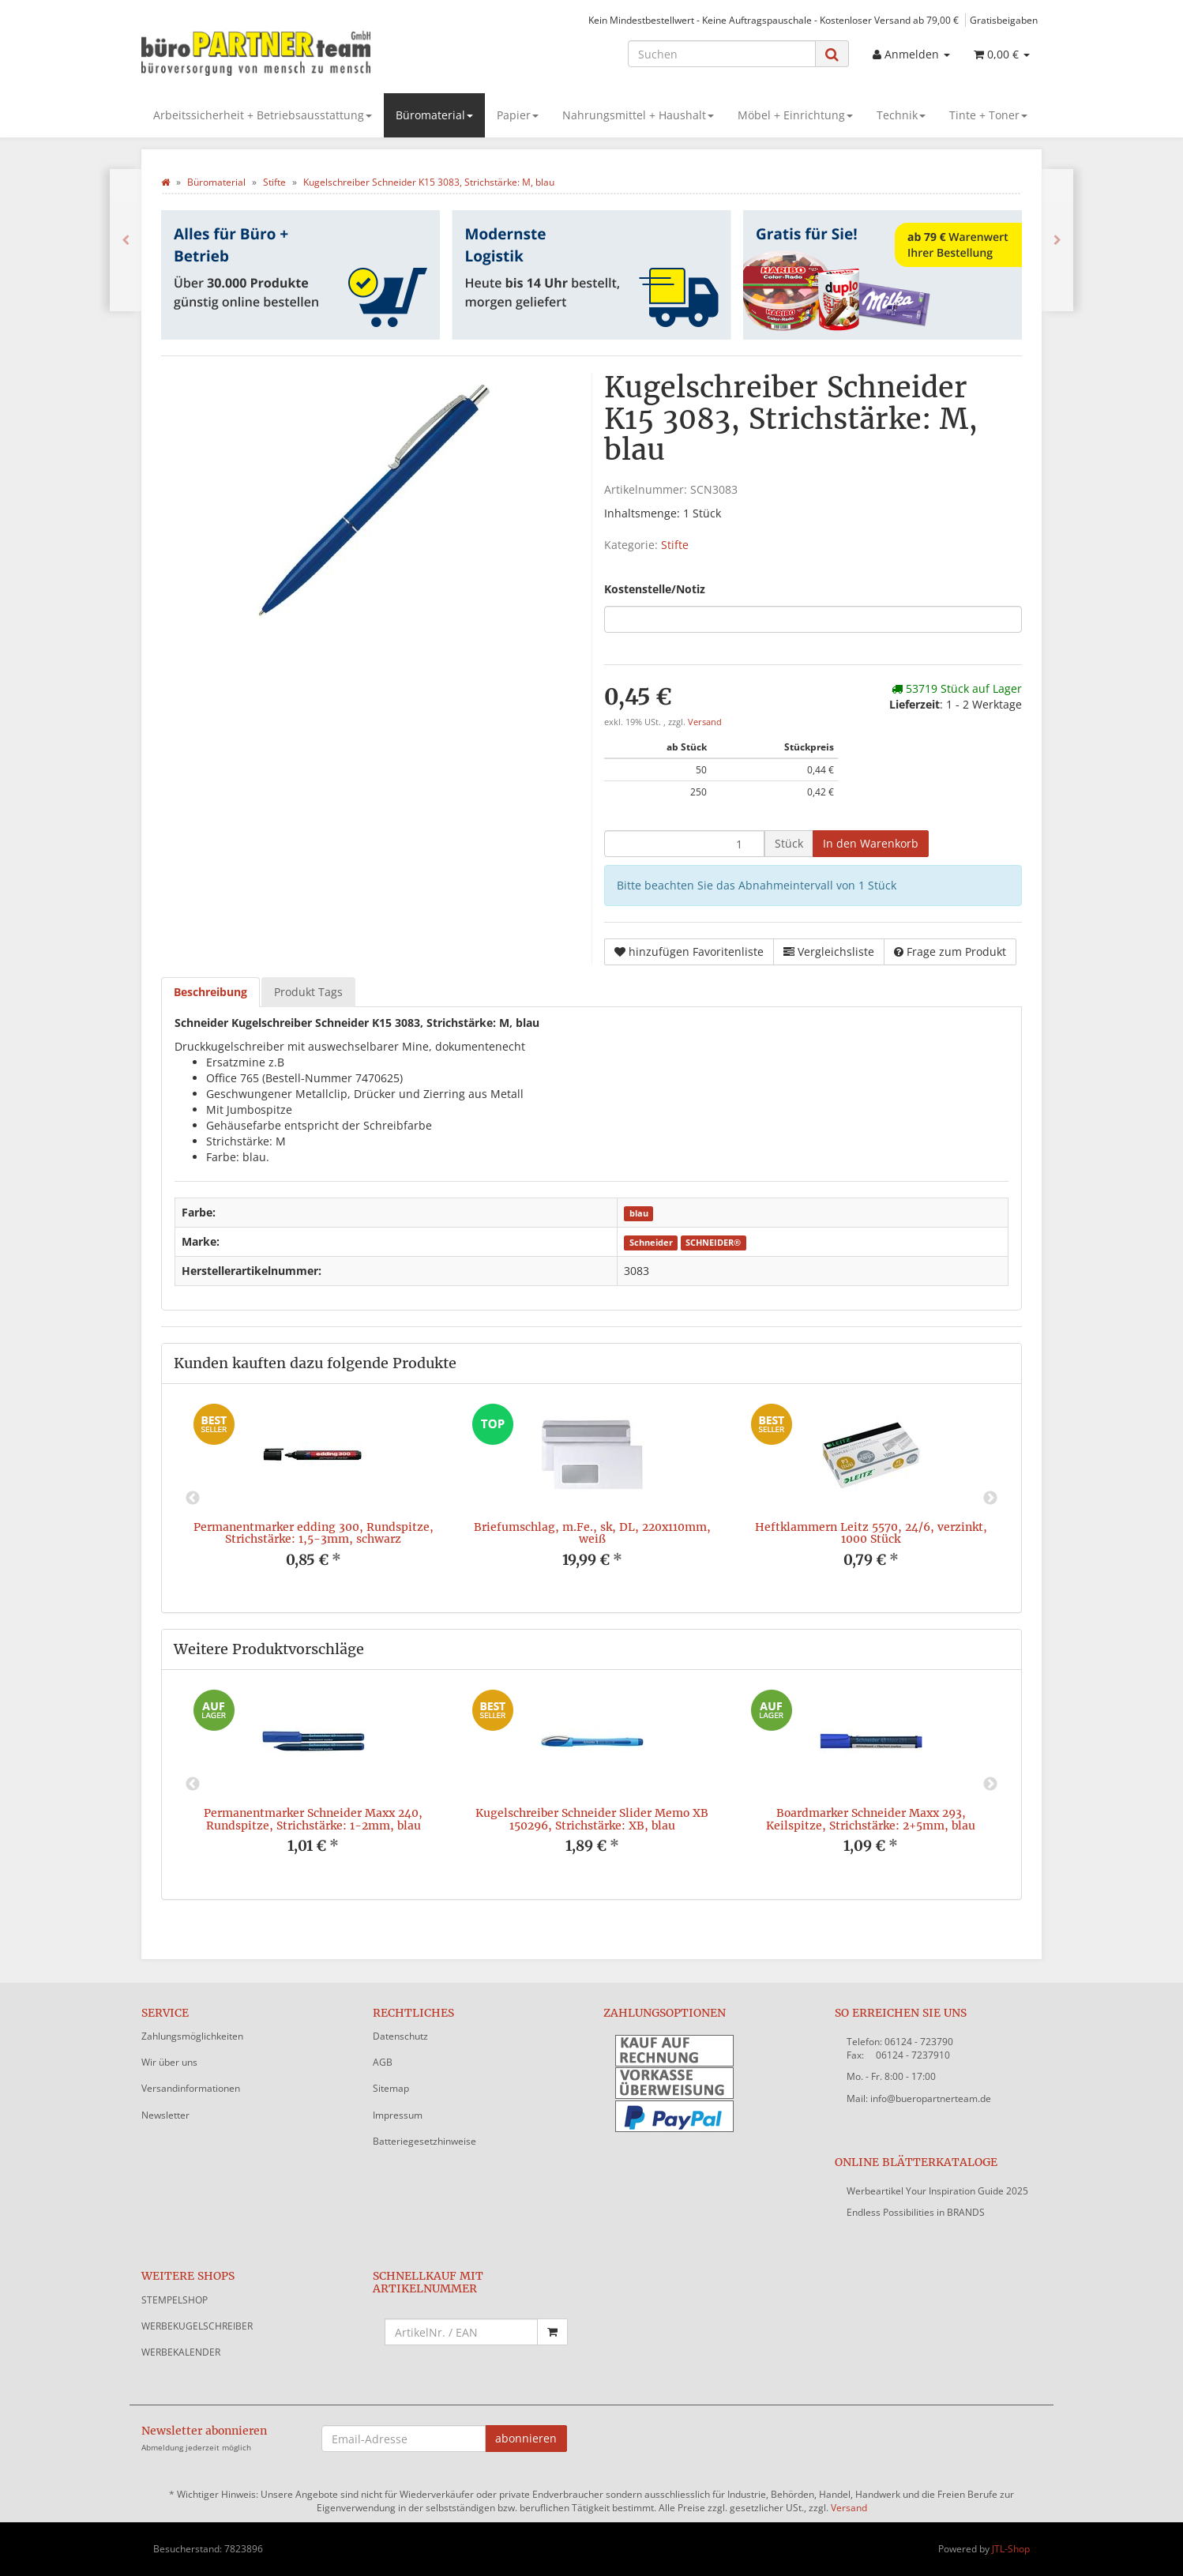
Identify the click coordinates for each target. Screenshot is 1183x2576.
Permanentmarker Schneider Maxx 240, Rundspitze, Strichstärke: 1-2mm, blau (313, 1819)
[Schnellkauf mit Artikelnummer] (462, 2331)
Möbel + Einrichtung (795, 114)
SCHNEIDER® (713, 1242)
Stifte (675, 544)
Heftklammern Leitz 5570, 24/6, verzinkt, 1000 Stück (871, 1533)
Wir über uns (169, 2062)
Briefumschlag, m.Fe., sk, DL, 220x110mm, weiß (592, 1533)
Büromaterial (434, 114)
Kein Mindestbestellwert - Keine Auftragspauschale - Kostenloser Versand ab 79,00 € (773, 19)
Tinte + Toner (988, 114)
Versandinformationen (190, 2088)
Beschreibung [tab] (210, 991)
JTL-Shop (1011, 2548)
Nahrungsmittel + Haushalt (638, 114)
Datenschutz (400, 2036)
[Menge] (684, 843)
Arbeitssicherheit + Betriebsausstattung (262, 114)
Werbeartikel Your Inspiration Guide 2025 (937, 2191)
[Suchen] (722, 53)
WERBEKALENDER (180, 2352)
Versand (705, 722)
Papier (518, 114)
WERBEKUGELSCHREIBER (197, 2326)
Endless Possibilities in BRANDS (916, 2212)
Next (990, 1498)
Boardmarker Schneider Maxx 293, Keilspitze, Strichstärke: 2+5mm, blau (870, 1819)
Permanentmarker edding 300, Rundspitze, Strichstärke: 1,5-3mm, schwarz (313, 1533)
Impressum (397, 2115)
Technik (901, 114)
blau (638, 1213)
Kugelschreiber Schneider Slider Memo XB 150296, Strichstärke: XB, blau (591, 1819)
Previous (193, 1498)
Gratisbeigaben (1004, 19)
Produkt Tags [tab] (308, 991)
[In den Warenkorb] (871, 843)
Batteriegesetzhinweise (424, 2141)
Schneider (651, 1242)
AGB (382, 2062)
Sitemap (391, 2088)
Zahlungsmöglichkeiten (192, 2036)
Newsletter (165, 2115)
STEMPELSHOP (174, 2300)
